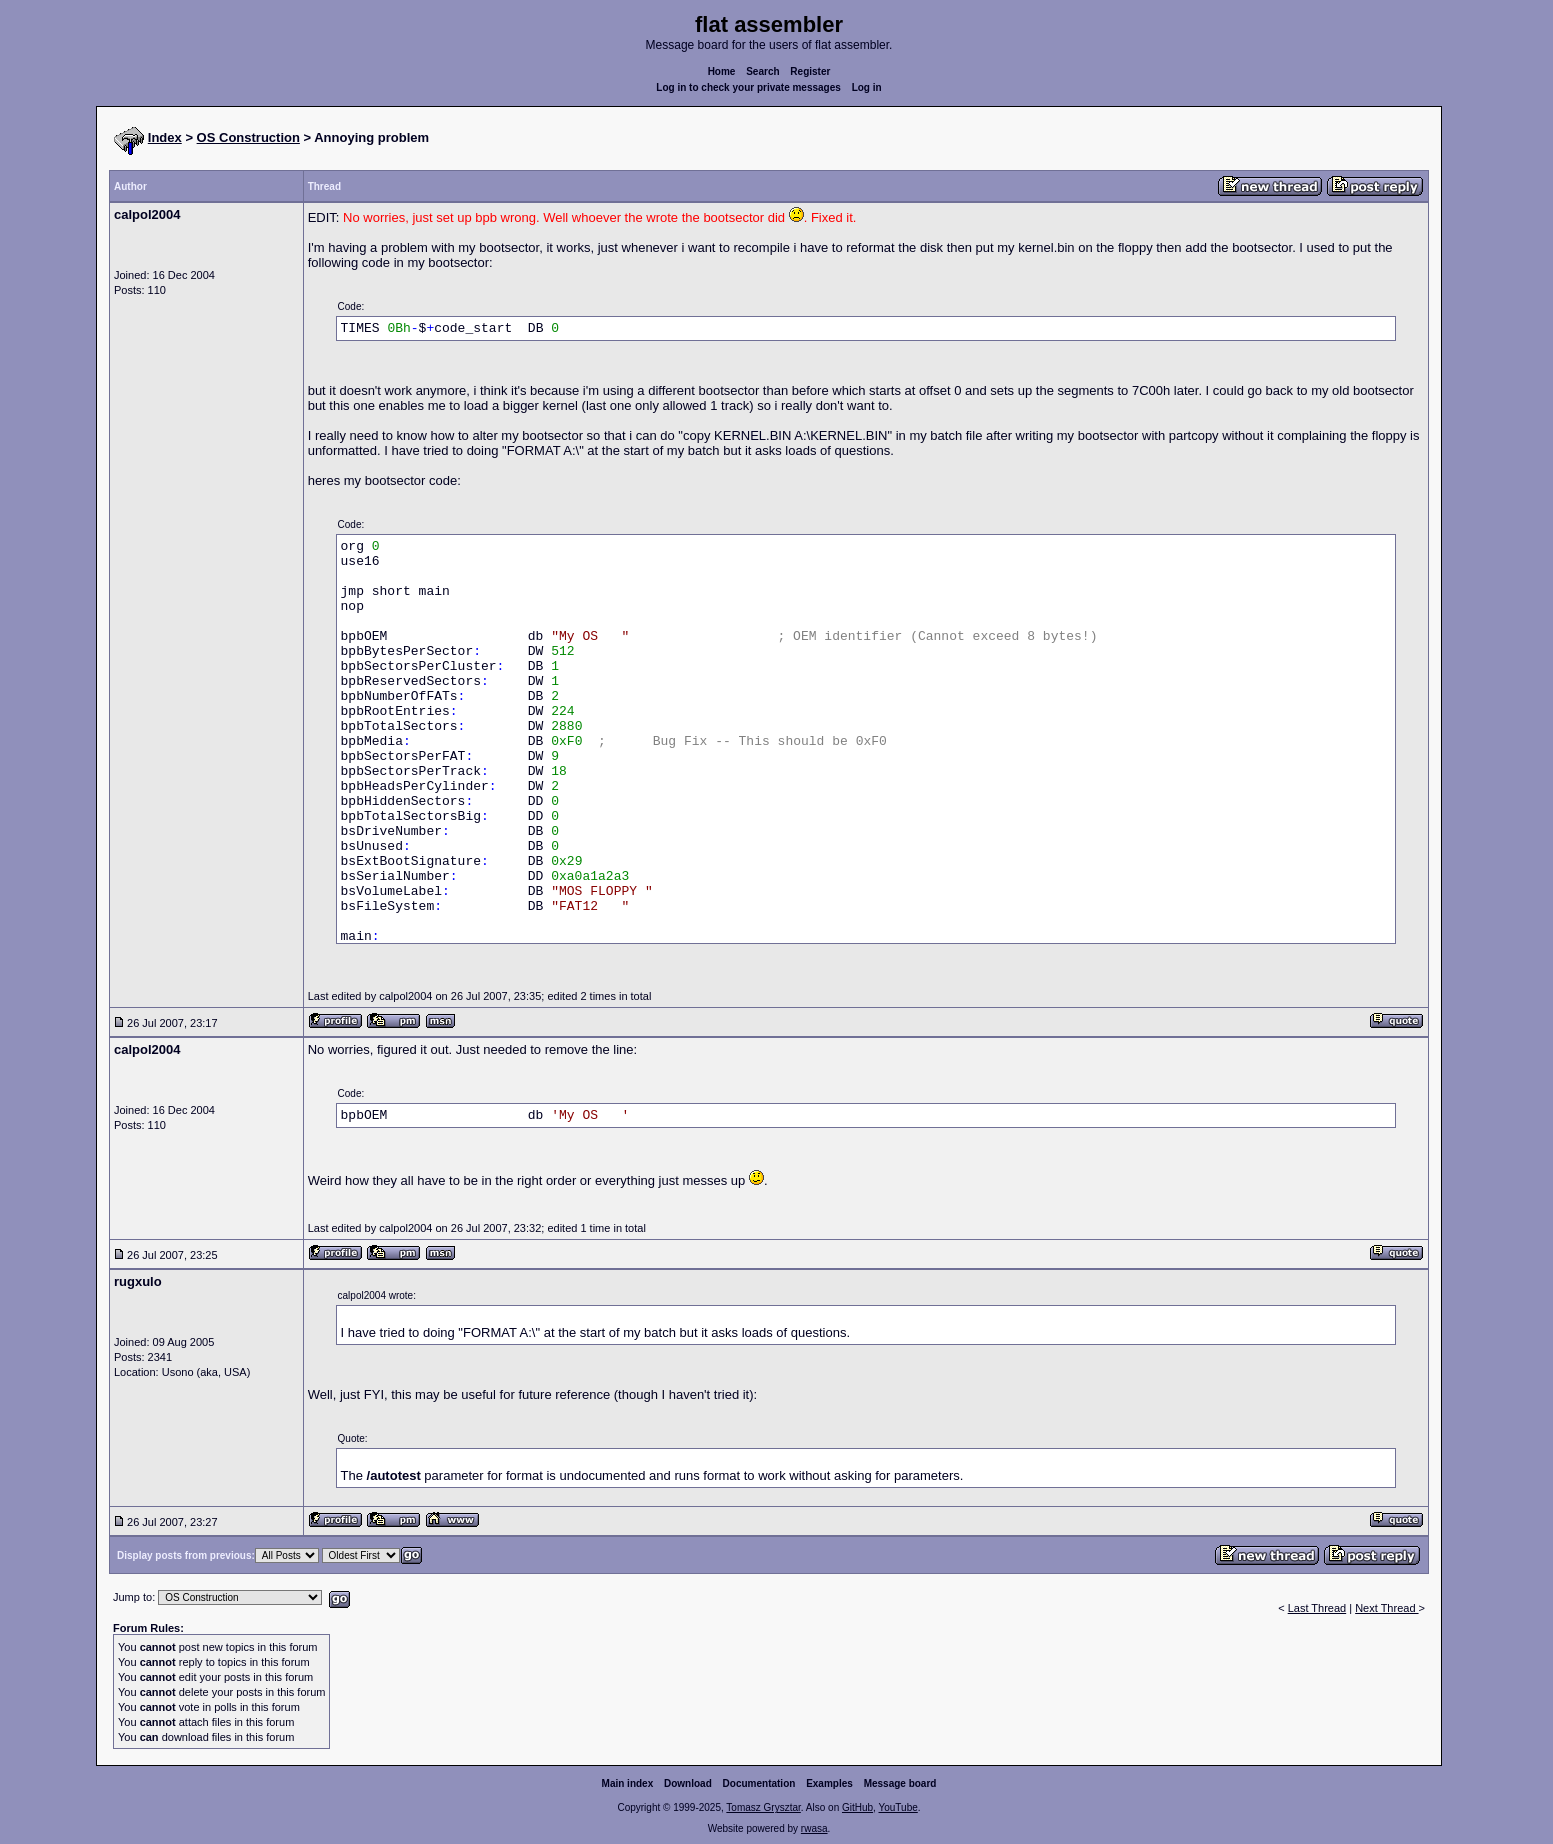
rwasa (814, 1828)
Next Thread (1386, 1608)
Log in (867, 87)
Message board (900, 1783)
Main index (628, 1783)
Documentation (759, 1783)
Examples (829, 1783)
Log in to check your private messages (748, 87)
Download (688, 1783)
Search (762, 71)
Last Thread (1317, 1608)
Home (722, 71)
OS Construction (248, 137)
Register (810, 71)
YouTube (897, 1807)
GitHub (857, 1807)
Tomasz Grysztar (763, 1807)
